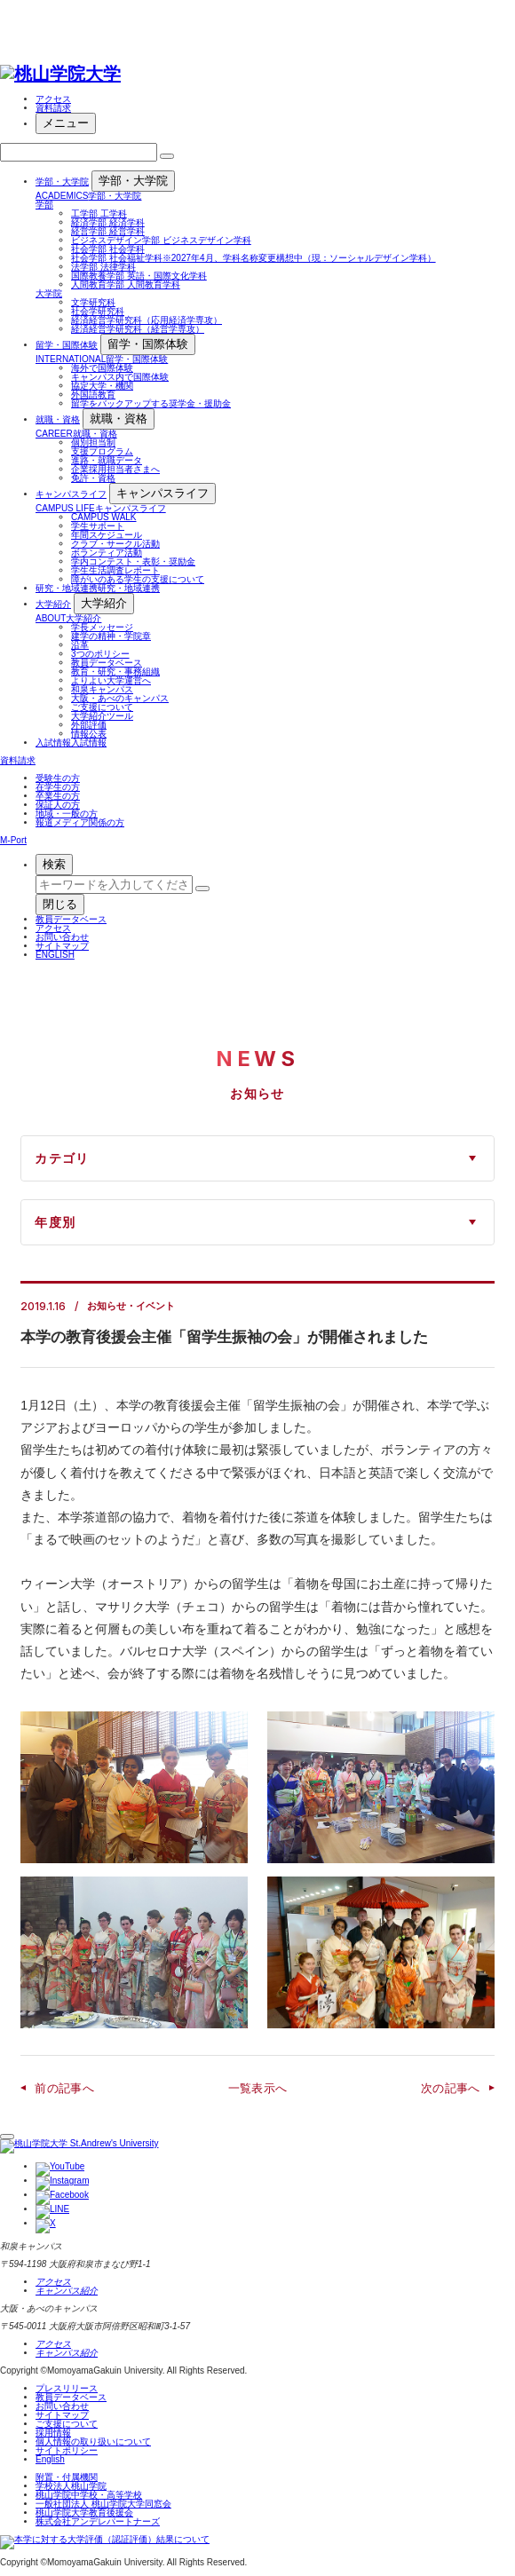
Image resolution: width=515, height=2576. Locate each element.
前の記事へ (64, 2088)
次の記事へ (450, 2088)
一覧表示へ (258, 2088)
